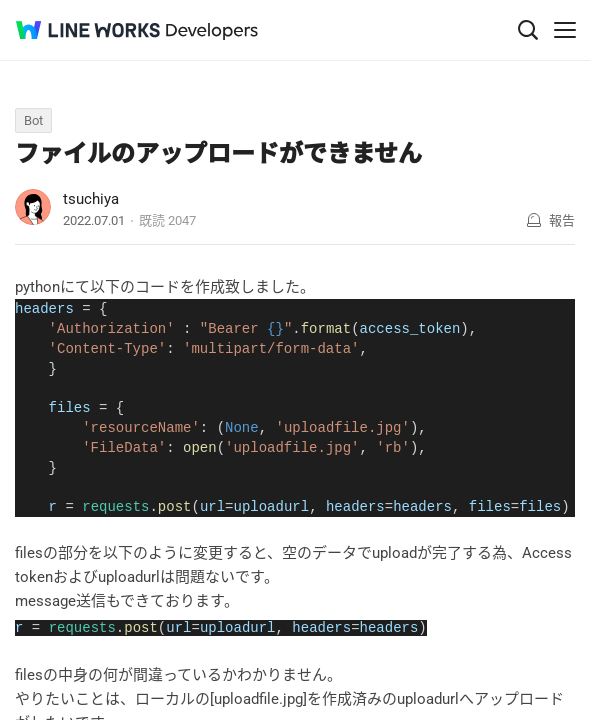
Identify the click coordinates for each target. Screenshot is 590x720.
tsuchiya (91, 199)
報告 (562, 220)
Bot (33, 120)
